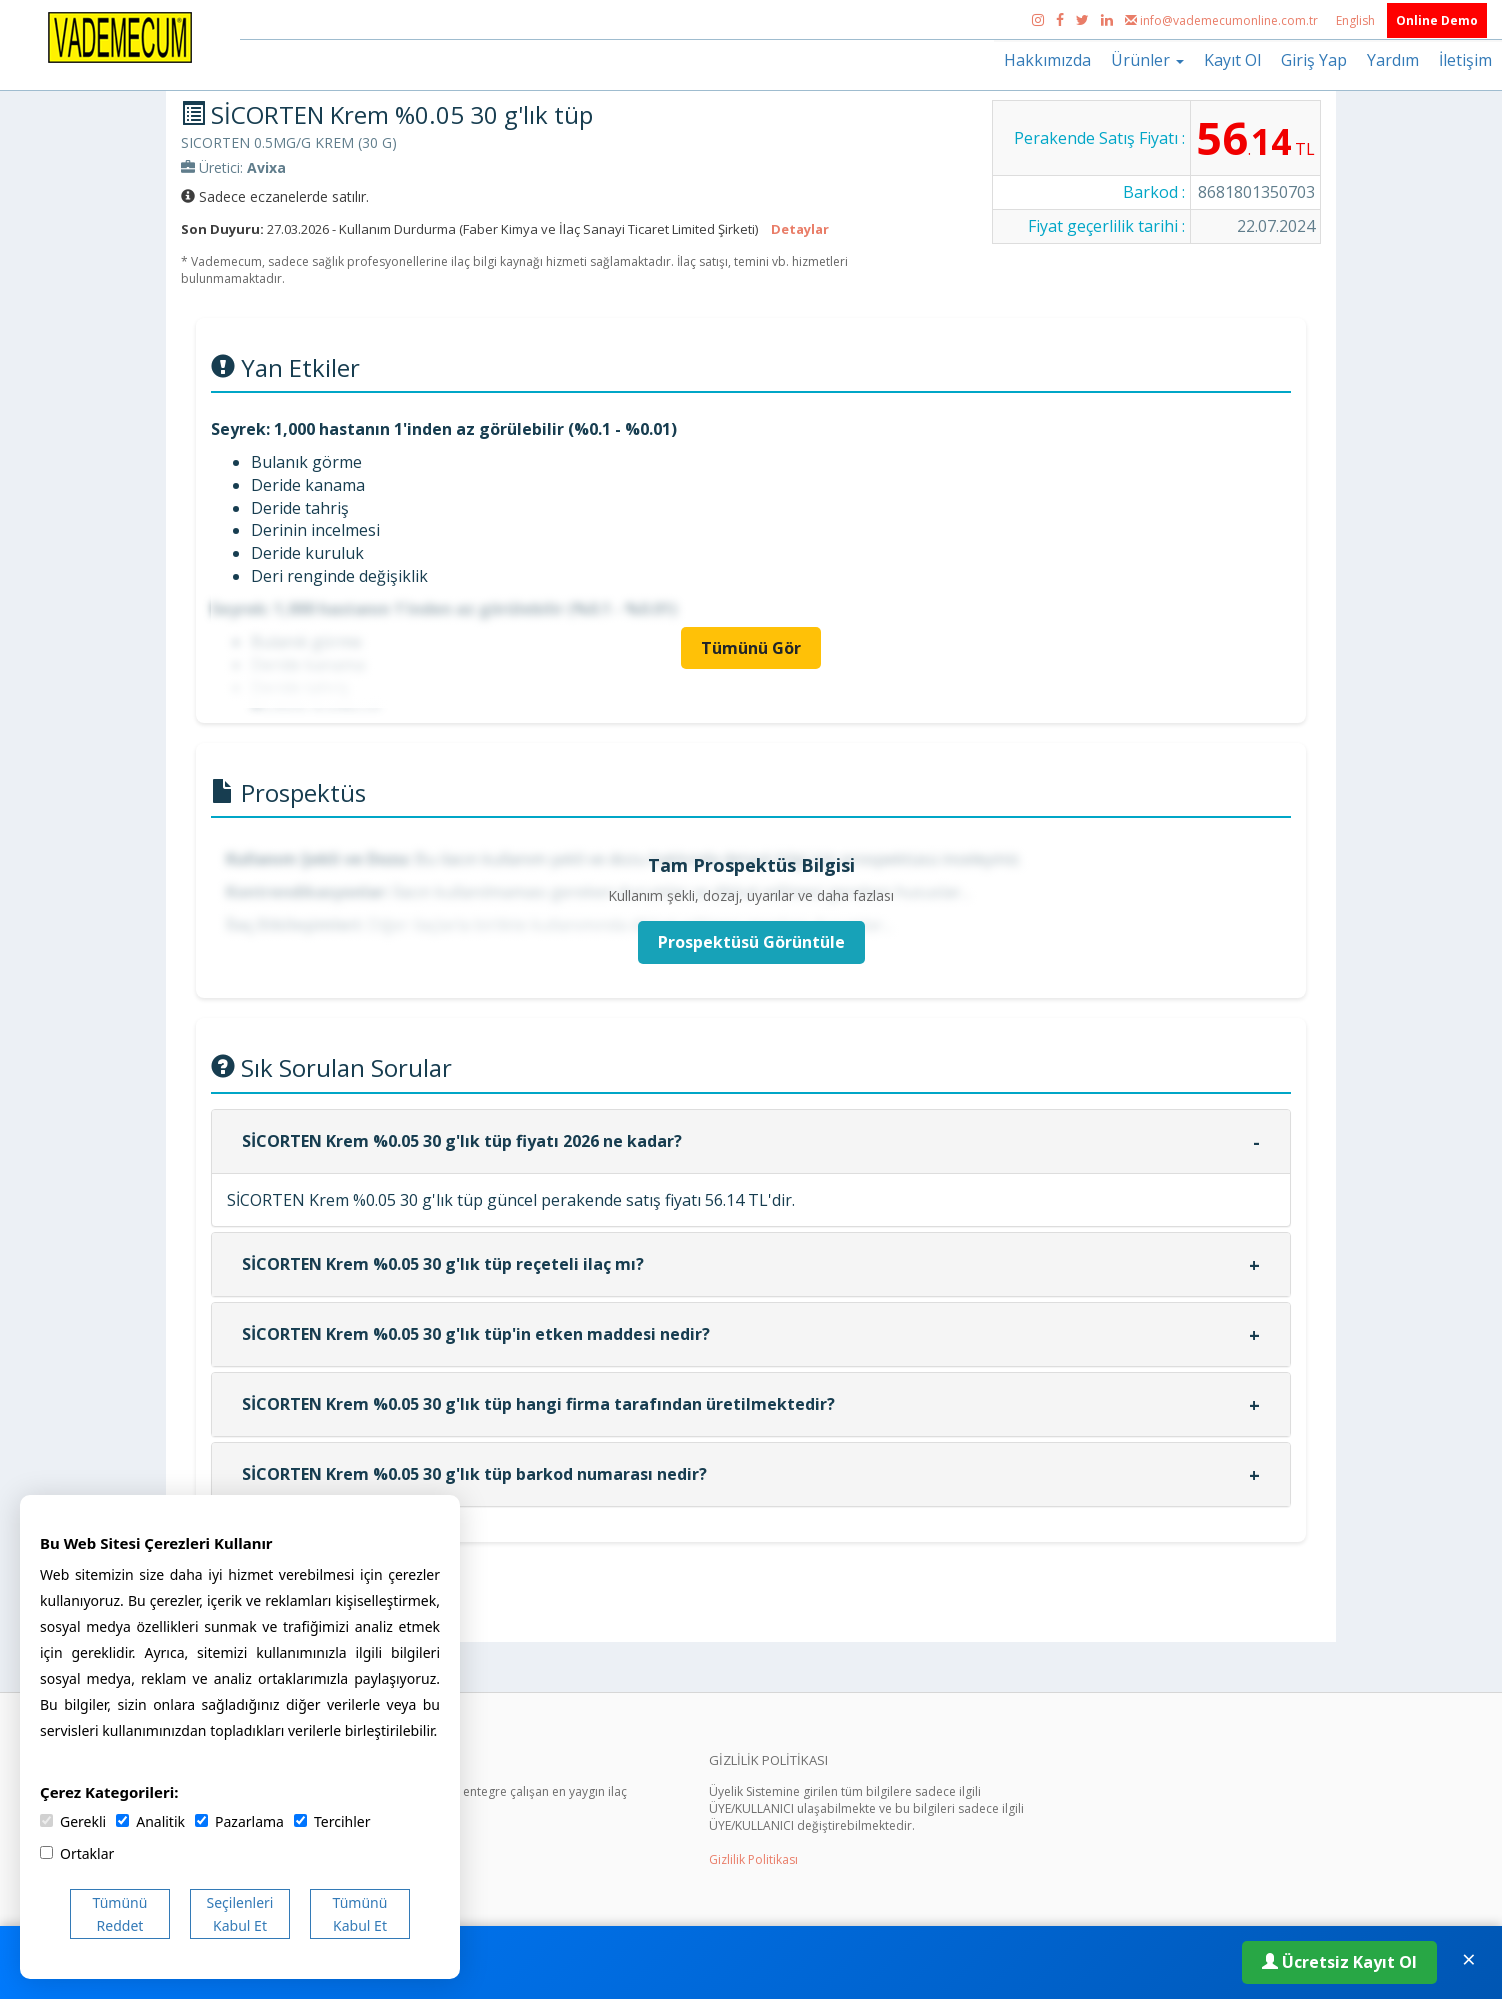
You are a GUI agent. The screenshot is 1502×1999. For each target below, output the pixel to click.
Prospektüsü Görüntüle (751, 942)
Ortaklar (77, 1853)
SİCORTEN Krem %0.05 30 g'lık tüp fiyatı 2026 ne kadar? (462, 1141)
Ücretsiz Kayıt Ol (1339, 1962)
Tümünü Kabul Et (360, 1914)
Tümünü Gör (751, 648)
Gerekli (73, 1821)
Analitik (150, 1821)
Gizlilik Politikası (753, 1859)
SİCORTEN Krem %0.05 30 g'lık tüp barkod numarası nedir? (474, 1474)
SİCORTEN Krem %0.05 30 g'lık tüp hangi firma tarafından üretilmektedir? (538, 1404)
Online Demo (1437, 20)
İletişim (1465, 60)
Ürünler (1147, 60)
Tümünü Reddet (120, 1914)
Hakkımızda (1047, 60)
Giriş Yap (1314, 60)
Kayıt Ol (1232, 60)
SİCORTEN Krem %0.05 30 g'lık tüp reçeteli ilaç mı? (443, 1264)
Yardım (1393, 60)
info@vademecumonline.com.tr (1223, 20)
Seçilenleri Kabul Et (240, 1914)
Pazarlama (239, 1821)
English (1357, 20)
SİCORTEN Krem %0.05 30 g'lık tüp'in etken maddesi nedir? (476, 1334)
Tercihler (332, 1821)
